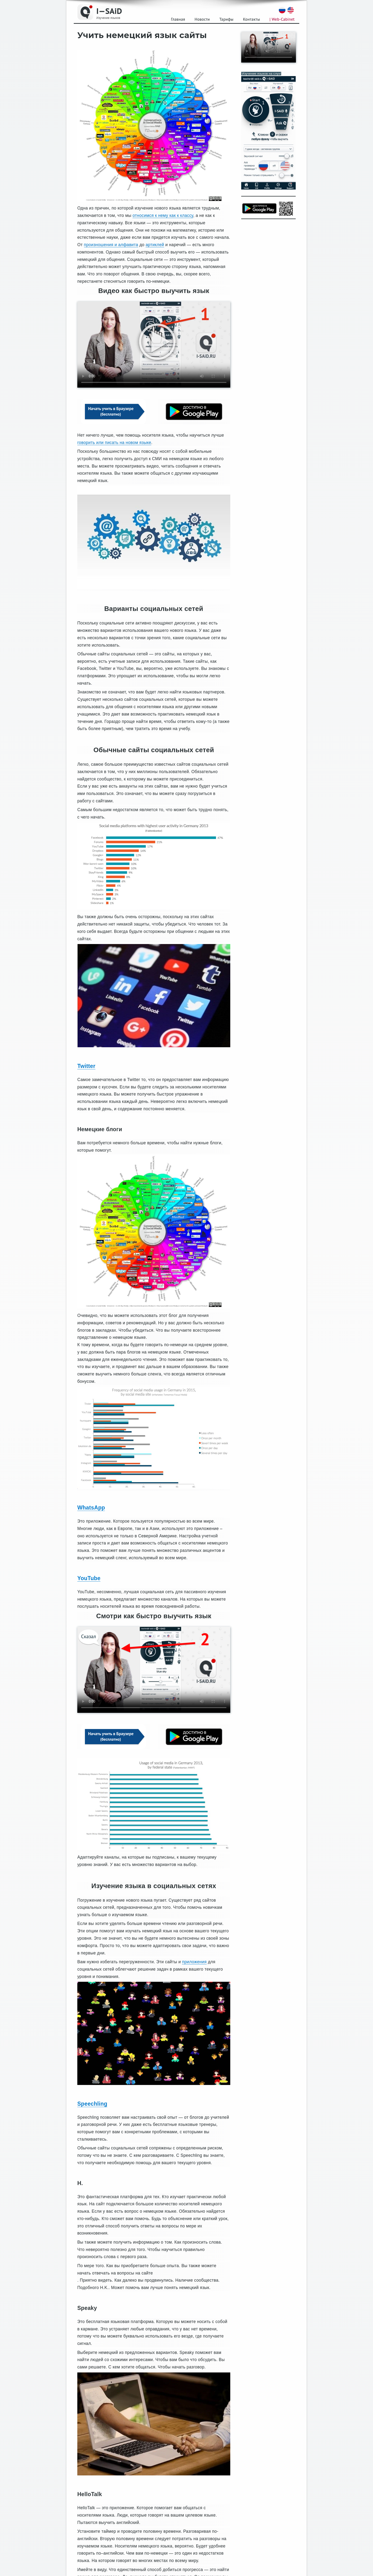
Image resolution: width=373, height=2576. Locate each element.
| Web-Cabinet (282, 19)
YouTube (88, 1578)
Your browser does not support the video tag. (153, 345)
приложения (194, 1961)
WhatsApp (91, 1508)
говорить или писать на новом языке (114, 442)
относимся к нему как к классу (163, 215)
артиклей (155, 244)
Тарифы (226, 19)
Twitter (86, 1066)
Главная (178, 19)
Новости (202, 19)
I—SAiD (109, 11)
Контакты (251, 19)
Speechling (92, 2104)
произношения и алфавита (111, 244)
